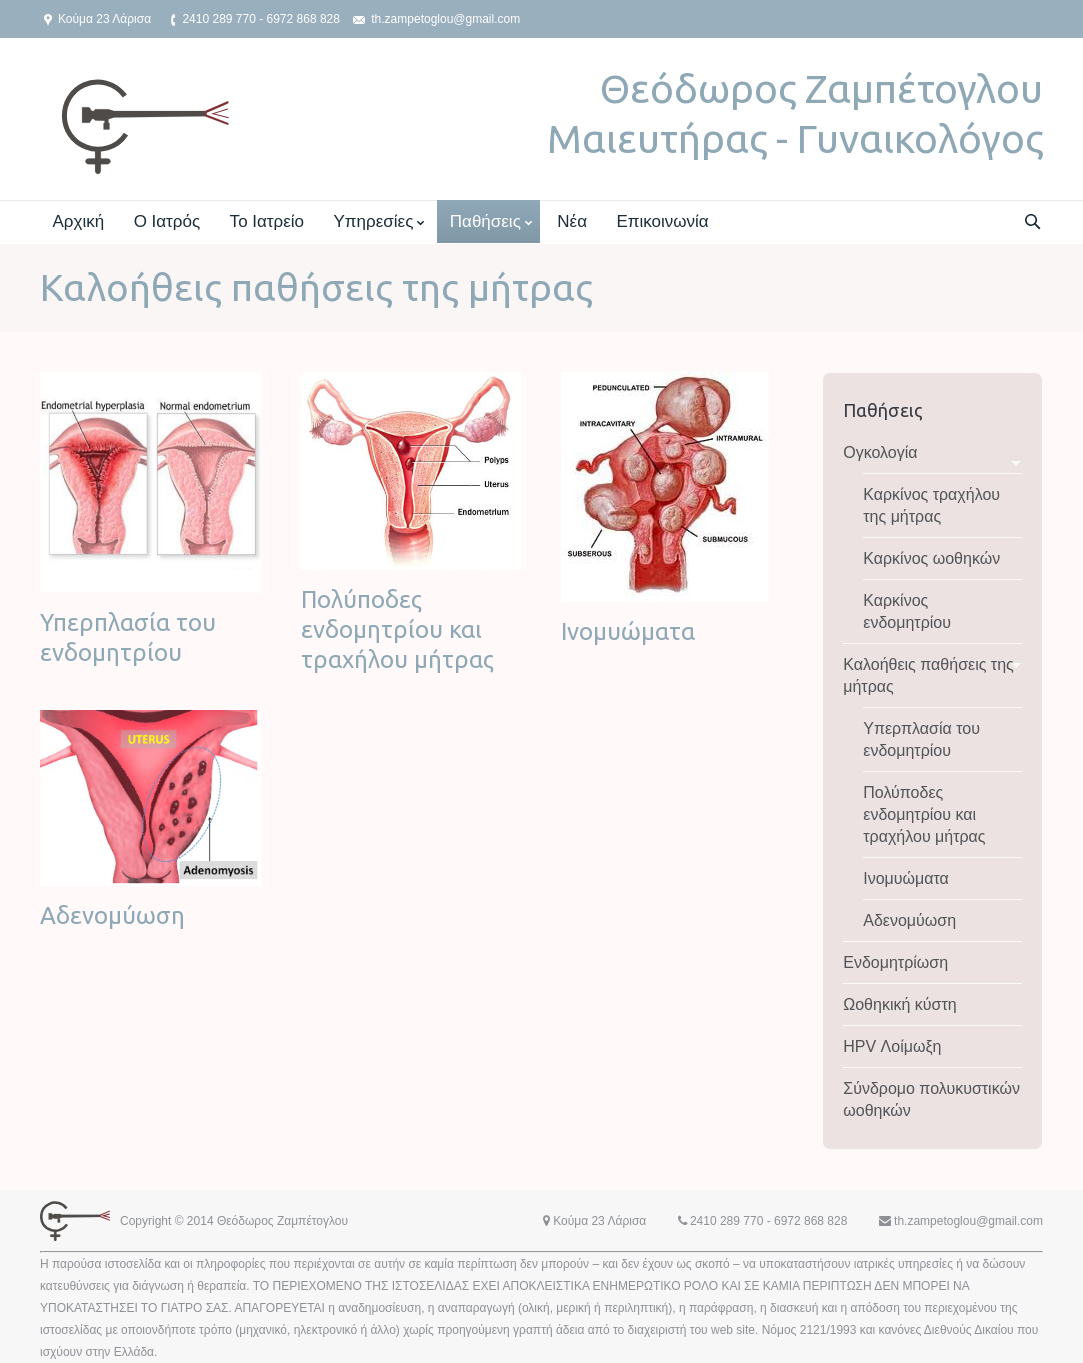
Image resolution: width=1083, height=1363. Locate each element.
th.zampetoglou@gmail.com (445, 19)
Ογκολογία (880, 452)
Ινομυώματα (628, 631)
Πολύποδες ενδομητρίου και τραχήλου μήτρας (397, 629)
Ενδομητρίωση (895, 962)
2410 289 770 (218, 19)
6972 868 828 (303, 19)
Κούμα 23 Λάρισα (104, 19)
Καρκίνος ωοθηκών (931, 558)
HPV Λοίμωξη (892, 1046)
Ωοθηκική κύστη (899, 1004)
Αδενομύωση (112, 915)
